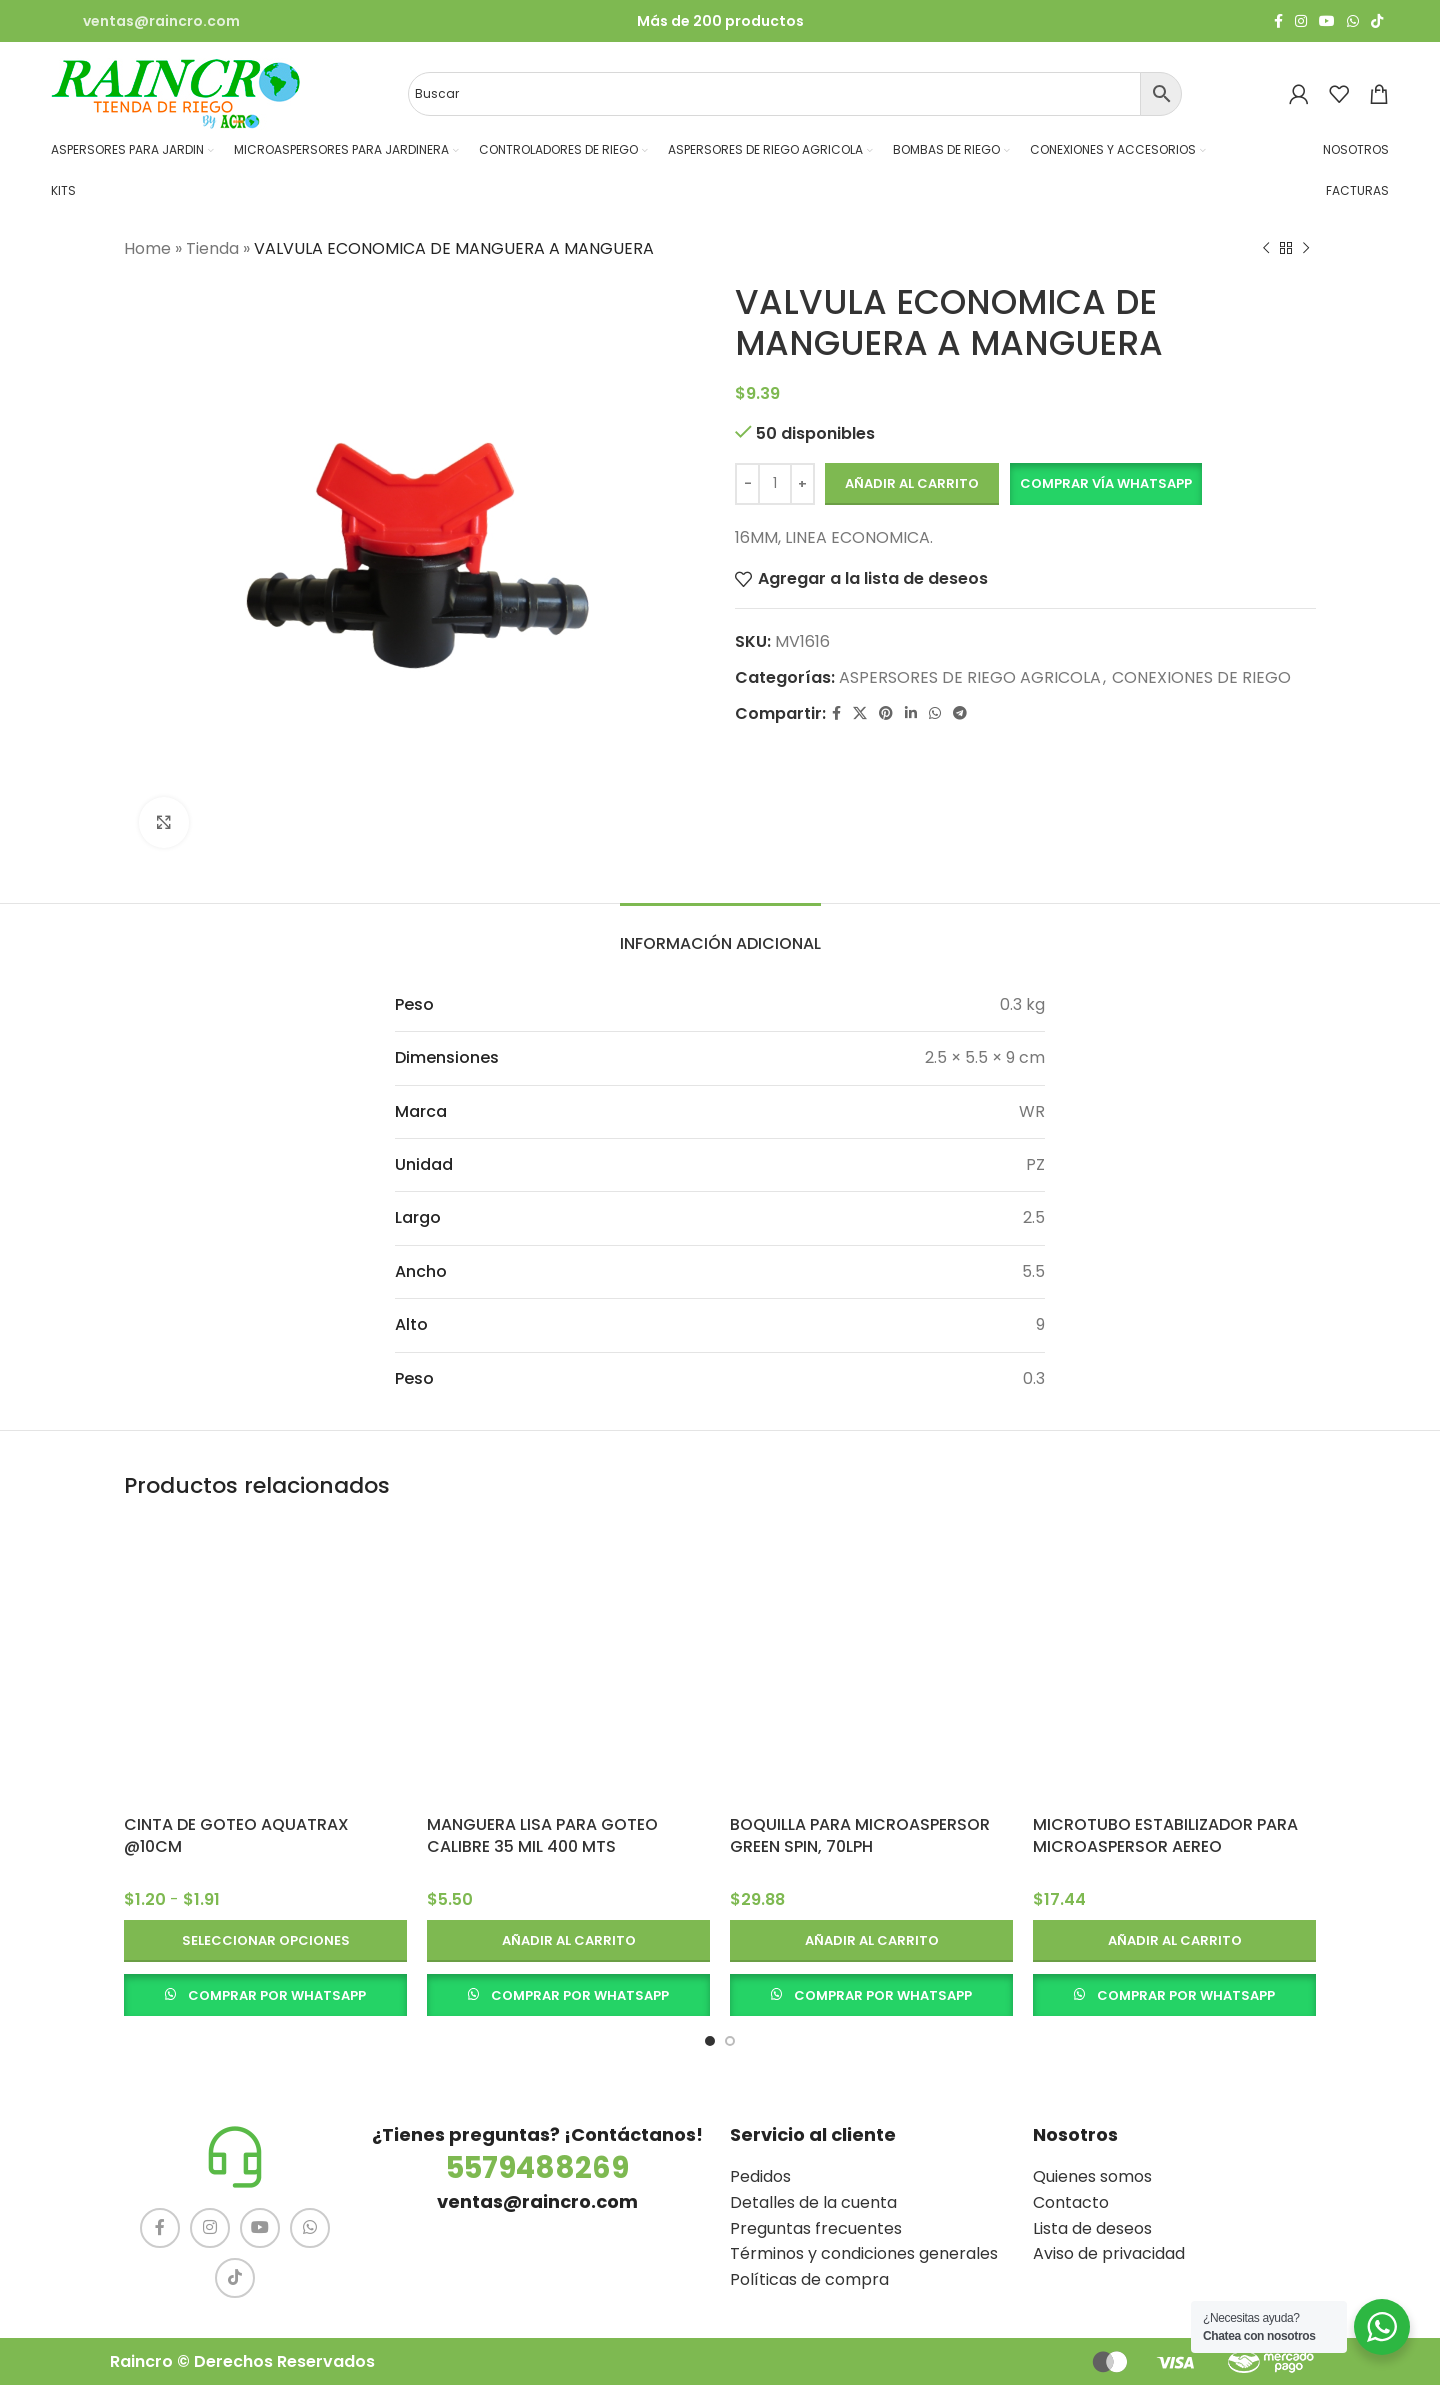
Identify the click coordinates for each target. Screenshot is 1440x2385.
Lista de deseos (1092, 2228)
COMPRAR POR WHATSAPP (277, 1995)
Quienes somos (1092, 2176)
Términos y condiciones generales (864, 2253)
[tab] (720, 933)
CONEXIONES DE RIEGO (1201, 676)
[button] (1105, 484)
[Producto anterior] (1266, 249)
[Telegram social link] (960, 713)
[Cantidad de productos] (775, 484)
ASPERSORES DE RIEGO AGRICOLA (970, 676)
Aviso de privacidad (1109, 2253)
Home (147, 248)
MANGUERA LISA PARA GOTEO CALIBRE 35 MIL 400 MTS (542, 1835)
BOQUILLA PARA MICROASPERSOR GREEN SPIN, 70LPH (860, 1835)
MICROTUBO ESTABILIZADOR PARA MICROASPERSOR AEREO (1165, 1835)
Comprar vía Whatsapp (1106, 483)
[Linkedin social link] (911, 713)
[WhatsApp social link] (1353, 21)
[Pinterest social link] (886, 713)
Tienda (212, 248)
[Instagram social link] (1301, 21)
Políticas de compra (809, 2279)
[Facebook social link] (1278, 21)
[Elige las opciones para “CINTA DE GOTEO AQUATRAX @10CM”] (265, 1941)
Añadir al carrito (912, 483)
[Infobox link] (145, 21)
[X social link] (860, 713)
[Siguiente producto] (1306, 249)
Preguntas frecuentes (816, 2228)
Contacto (1071, 2202)
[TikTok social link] (1377, 21)
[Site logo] (176, 92)
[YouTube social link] (1327, 21)
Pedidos (760, 2176)
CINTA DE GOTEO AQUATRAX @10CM (236, 1835)
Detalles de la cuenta (813, 2202)
